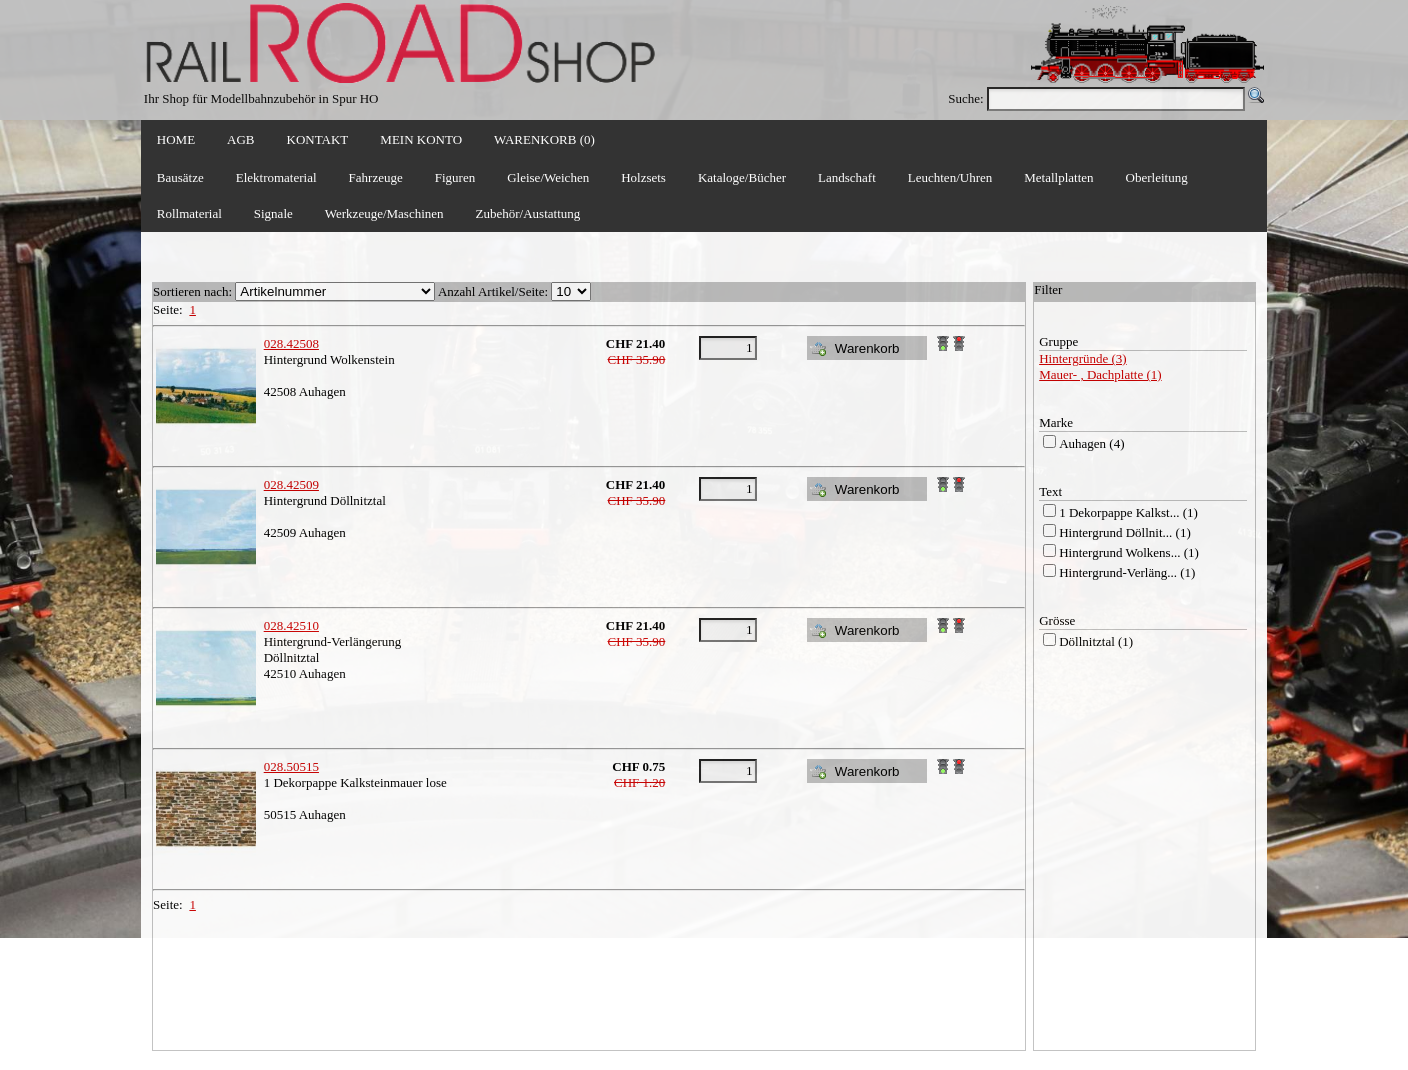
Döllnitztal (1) (1096, 641)
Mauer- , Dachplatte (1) (1100, 374)
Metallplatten (1058, 177)
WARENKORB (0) (544, 139)
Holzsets (643, 177)
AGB (240, 139)
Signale (273, 213)
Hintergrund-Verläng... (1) (1127, 572)
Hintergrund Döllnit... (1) (1125, 532)
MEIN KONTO (421, 139)
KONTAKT (318, 139)
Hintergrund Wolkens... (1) (1129, 552)
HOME (176, 139)
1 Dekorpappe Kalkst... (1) (1128, 512)
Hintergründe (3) (1082, 358)
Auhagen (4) (1091, 443)
